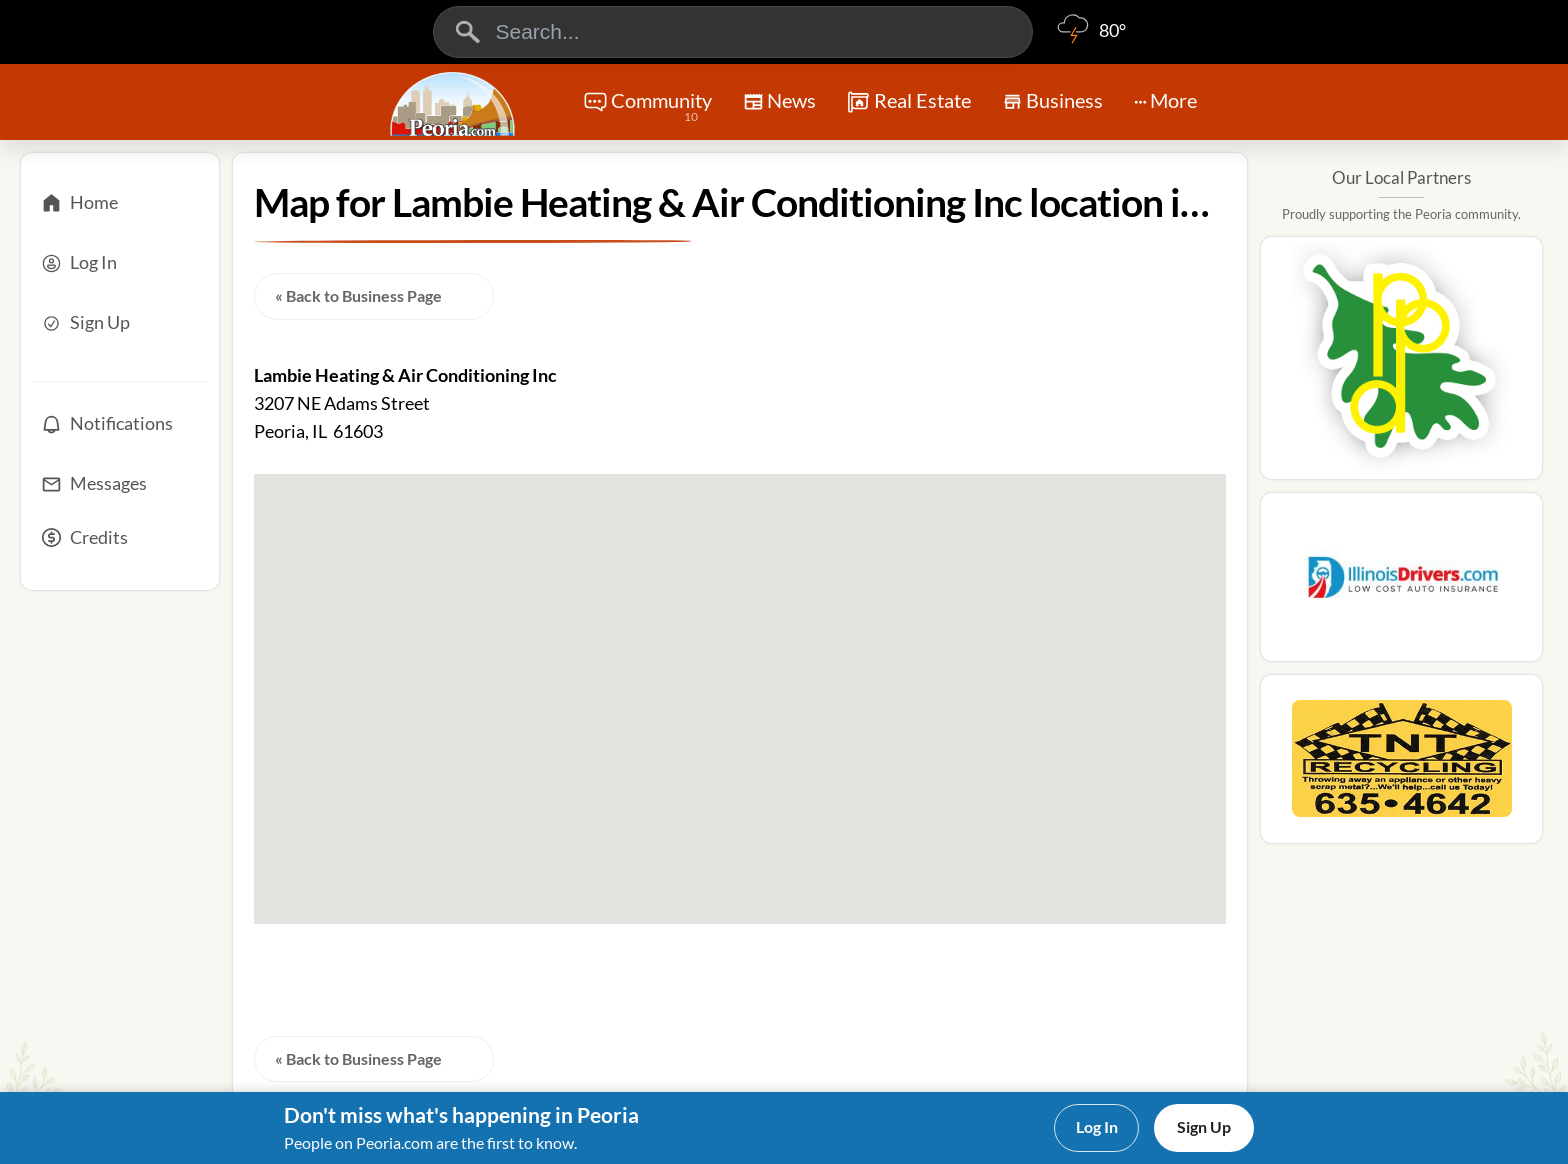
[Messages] (120, 484)
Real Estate (908, 102)
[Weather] (1090, 40)
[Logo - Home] (455, 104)
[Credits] (120, 544)
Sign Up (1204, 1126)
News (779, 104)
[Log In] (120, 263)
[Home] (120, 203)
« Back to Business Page (358, 295)
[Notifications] (120, 424)
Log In (1097, 1126)
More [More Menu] (1165, 100)
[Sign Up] (120, 323)
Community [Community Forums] (647, 107)
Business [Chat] (1052, 106)
